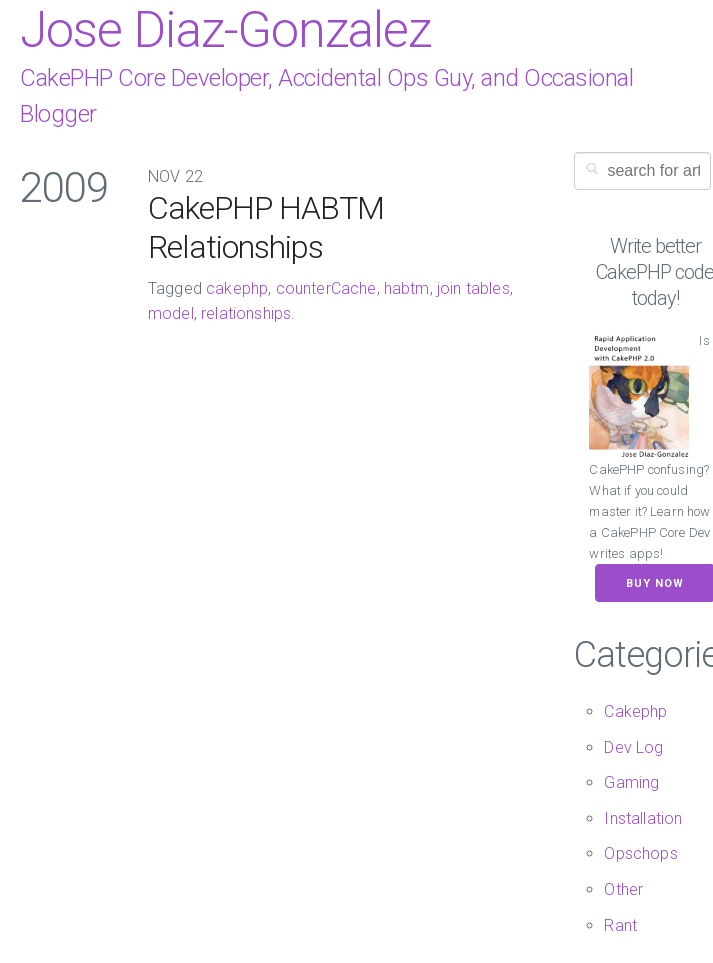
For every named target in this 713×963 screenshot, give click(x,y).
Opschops (640, 853)
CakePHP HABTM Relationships (266, 227)
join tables (473, 288)
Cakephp (635, 711)
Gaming (631, 782)
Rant (620, 925)
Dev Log (633, 747)
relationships (246, 313)
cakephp (237, 288)
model (171, 313)
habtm (407, 288)
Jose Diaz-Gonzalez (225, 30)
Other (623, 889)
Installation (643, 818)
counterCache (326, 288)
